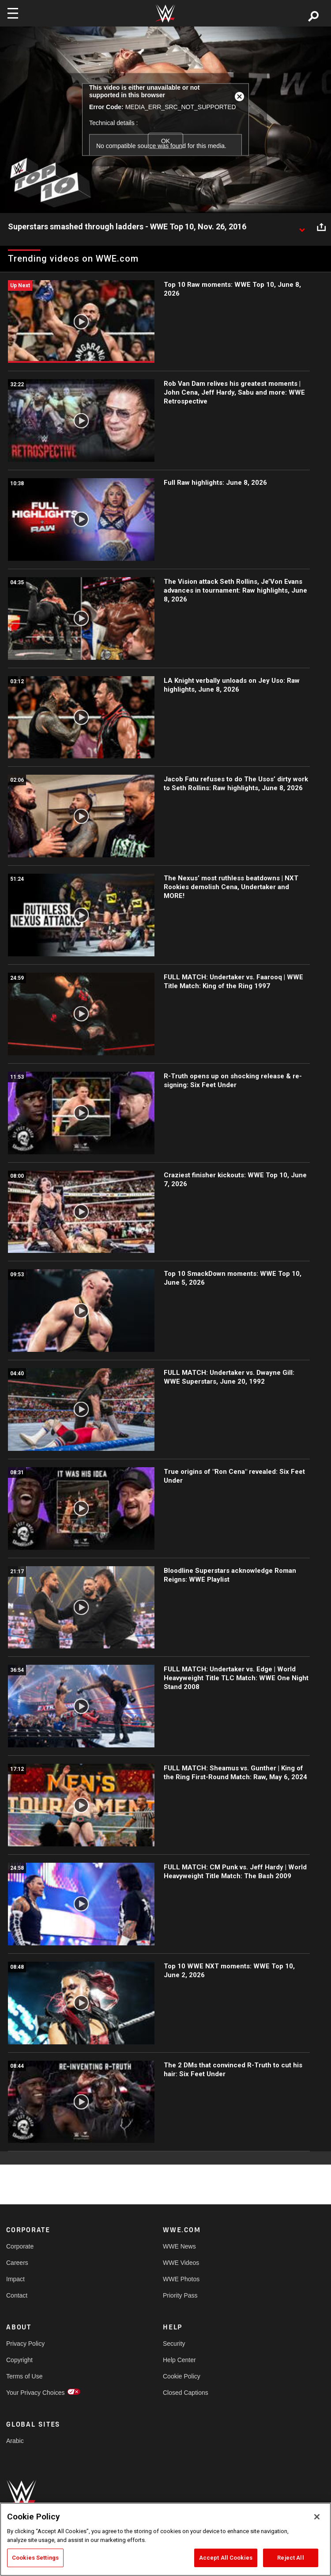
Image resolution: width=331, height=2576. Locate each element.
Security (174, 2343)
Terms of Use (24, 2376)
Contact (16, 2295)
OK (165, 141)
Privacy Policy (25, 2343)
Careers (17, 2262)
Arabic (15, 2440)
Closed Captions (185, 2392)
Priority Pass (180, 2295)
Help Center (179, 2359)
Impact (15, 2279)
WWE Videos (181, 2262)
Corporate (20, 2246)
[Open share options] (321, 227)
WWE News (179, 2246)
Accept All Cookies (225, 2557)
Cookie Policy (181, 2376)
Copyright (19, 2359)
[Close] (317, 2517)
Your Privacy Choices (35, 2392)
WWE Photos (181, 2279)
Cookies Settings (35, 2557)
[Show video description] (302, 227)
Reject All (290, 2557)
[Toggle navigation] (13, 13)
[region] (165, 2539)
